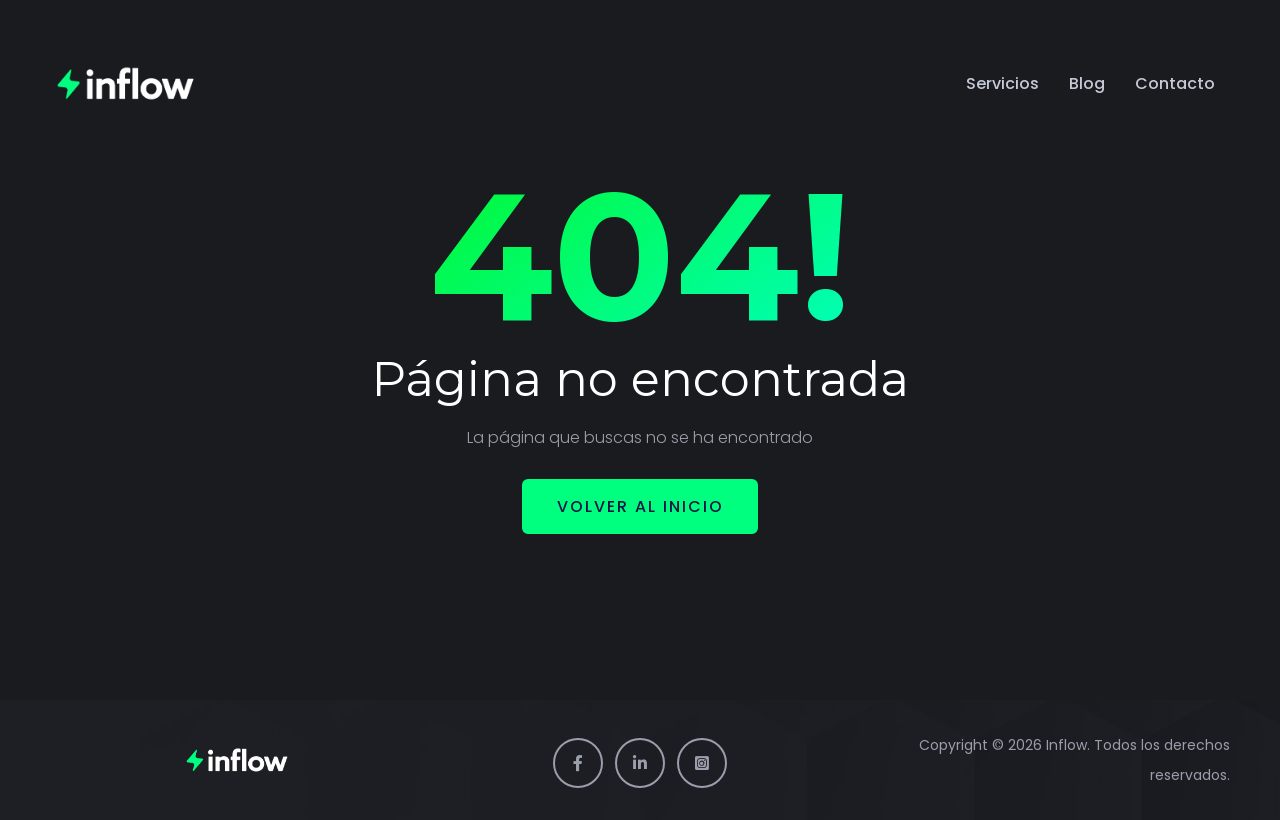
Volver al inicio (640, 506)
